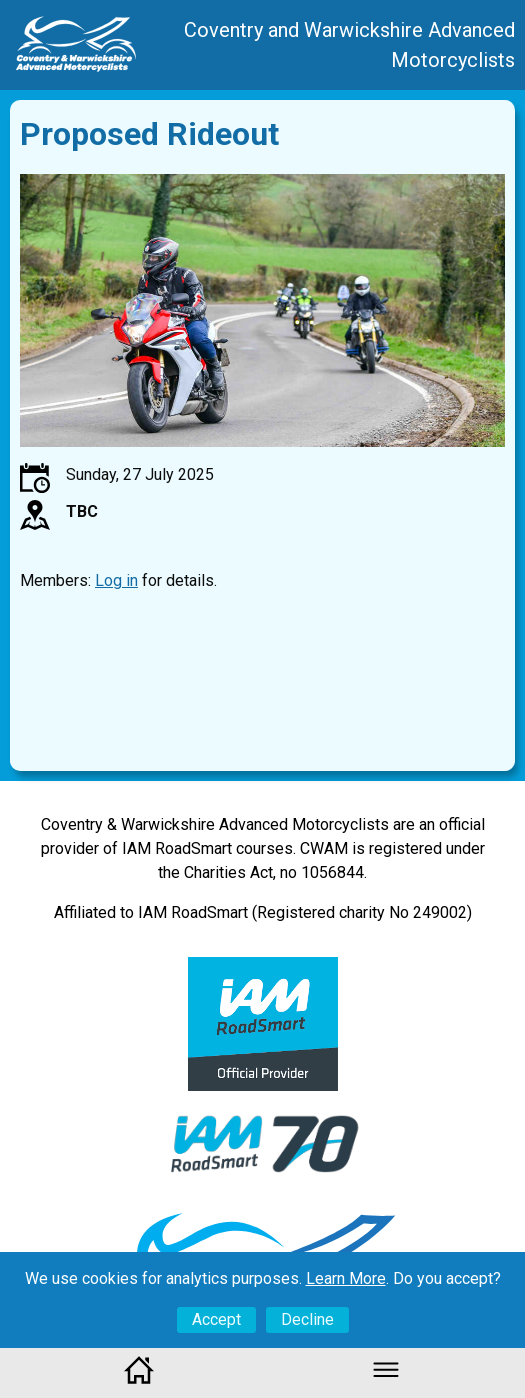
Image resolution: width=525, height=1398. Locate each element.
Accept (216, 1319)
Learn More (346, 1278)
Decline (307, 1319)
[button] (386, 1379)
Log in (116, 580)
